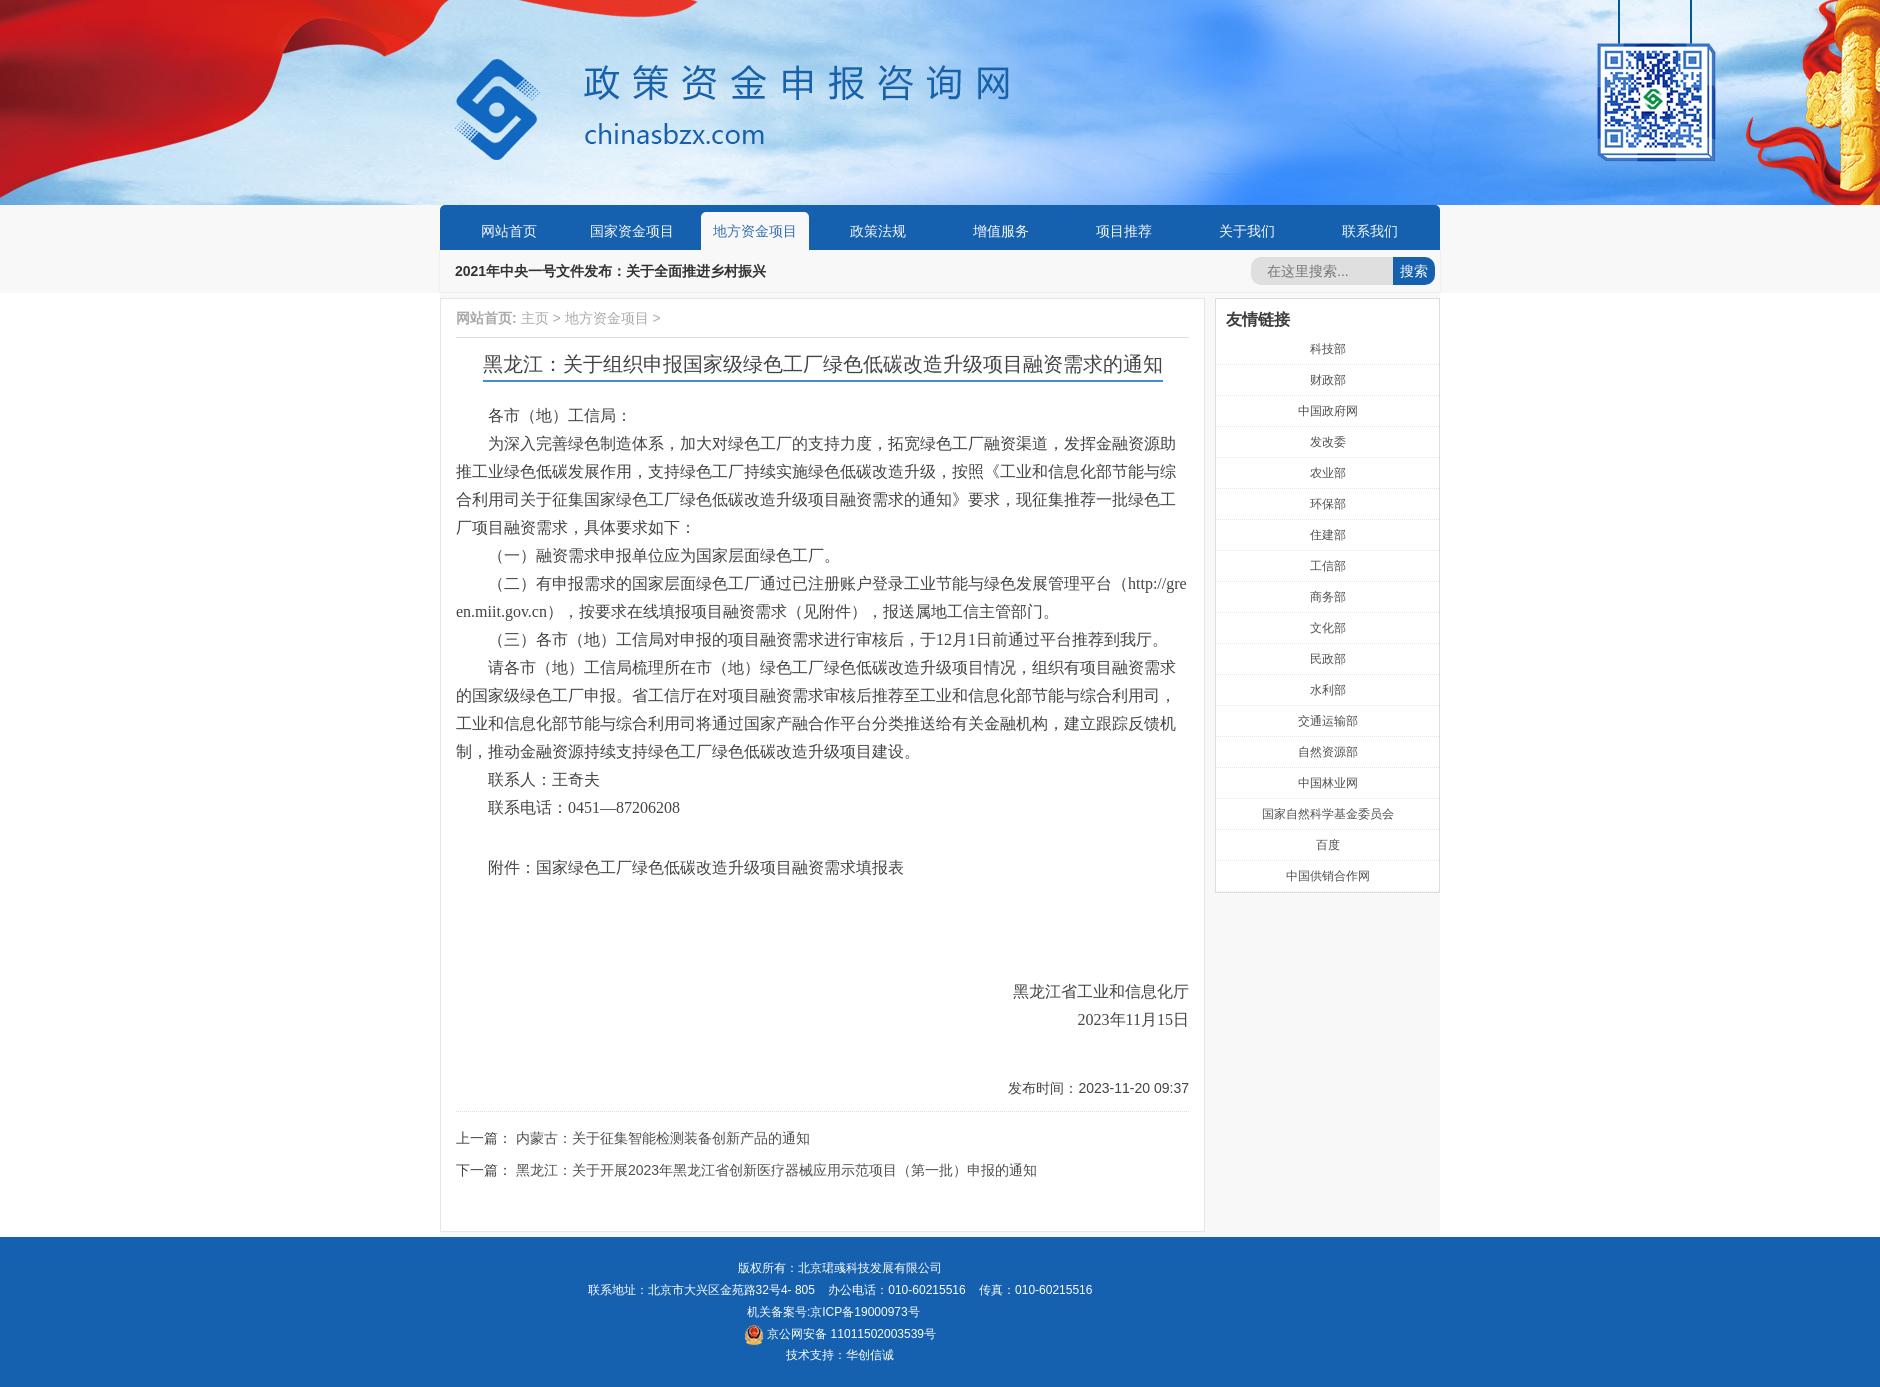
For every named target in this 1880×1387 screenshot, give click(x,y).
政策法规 (878, 231)
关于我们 (1247, 231)
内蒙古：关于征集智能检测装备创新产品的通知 (663, 1138)
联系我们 (1370, 231)
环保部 (1328, 504)
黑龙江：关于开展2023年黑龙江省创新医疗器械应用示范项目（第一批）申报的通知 (776, 1170)
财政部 (1328, 380)
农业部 (1328, 473)
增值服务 (1001, 231)
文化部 (1328, 628)
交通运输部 (1328, 721)
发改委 (1328, 442)
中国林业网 (1328, 783)
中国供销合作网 (1328, 876)
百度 (1328, 845)
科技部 (1328, 349)
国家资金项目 (632, 231)
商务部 (1328, 597)
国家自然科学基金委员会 (1328, 814)
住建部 (1328, 535)
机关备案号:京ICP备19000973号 (833, 1312)
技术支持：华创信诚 (840, 1355)
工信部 (1328, 566)
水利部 (1328, 690)
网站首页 (509, 231)
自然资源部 (1328, 752)
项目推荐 (1124, 231)
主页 (535, 318)
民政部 (1328, 659)
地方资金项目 (755, 231)
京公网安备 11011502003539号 (840, 1334)
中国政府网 (1328, 411)
